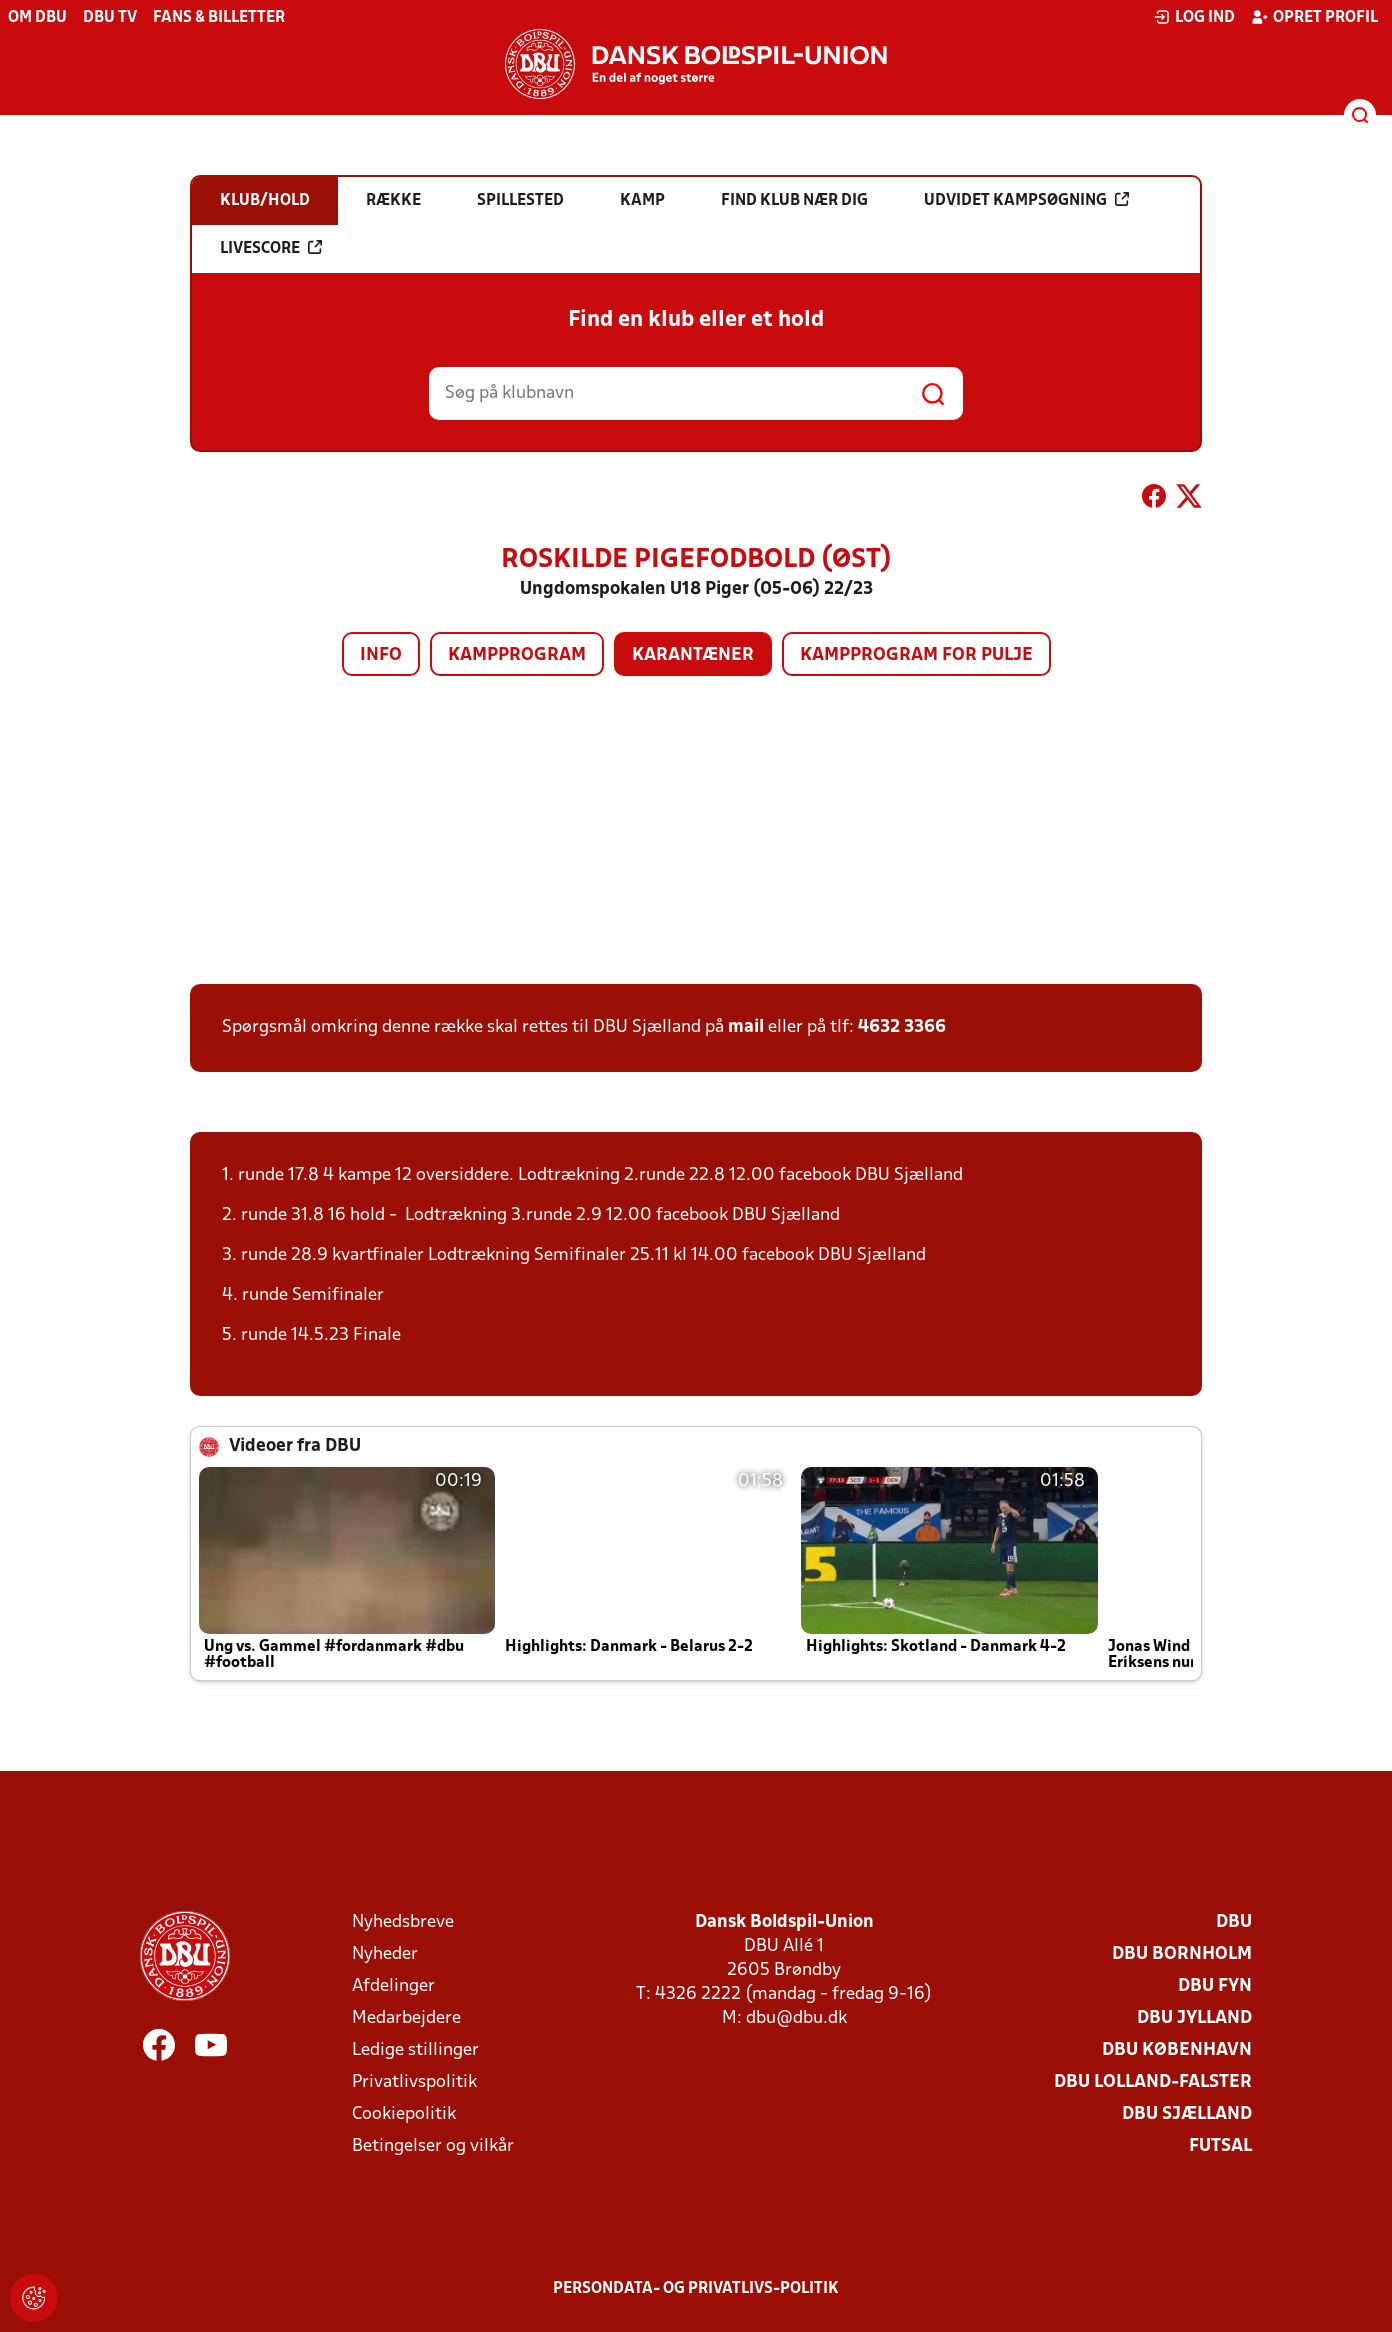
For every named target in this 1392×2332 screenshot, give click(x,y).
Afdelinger (393, 1986)
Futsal (1220, 2146)
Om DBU (37, 18)
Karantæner (693, 655)
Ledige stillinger (415, 2050)
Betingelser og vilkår (433, 2146)
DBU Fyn (1215, 1986)
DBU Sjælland (1187, 2114)
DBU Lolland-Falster (1153, 2082)
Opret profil (1314, 17)
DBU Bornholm (1182, 1954)
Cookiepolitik (404, 2114)
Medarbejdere (406, 2018)
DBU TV (110, 18)
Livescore (271, 248)
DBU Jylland (1194, 2018)
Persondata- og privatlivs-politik (696, 2289)
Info (381, 655)
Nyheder (385, 1954)
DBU (1234, 1922)
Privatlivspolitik (414, 2082)
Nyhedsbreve (403, 1922)
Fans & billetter (219, 18)
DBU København (1177, 2050)
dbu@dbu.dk (796, 2018)
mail (746, 1027)
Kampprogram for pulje (916, 655)
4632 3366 (902, 1027)
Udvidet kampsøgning (1026, 200)
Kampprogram (517, 655)
